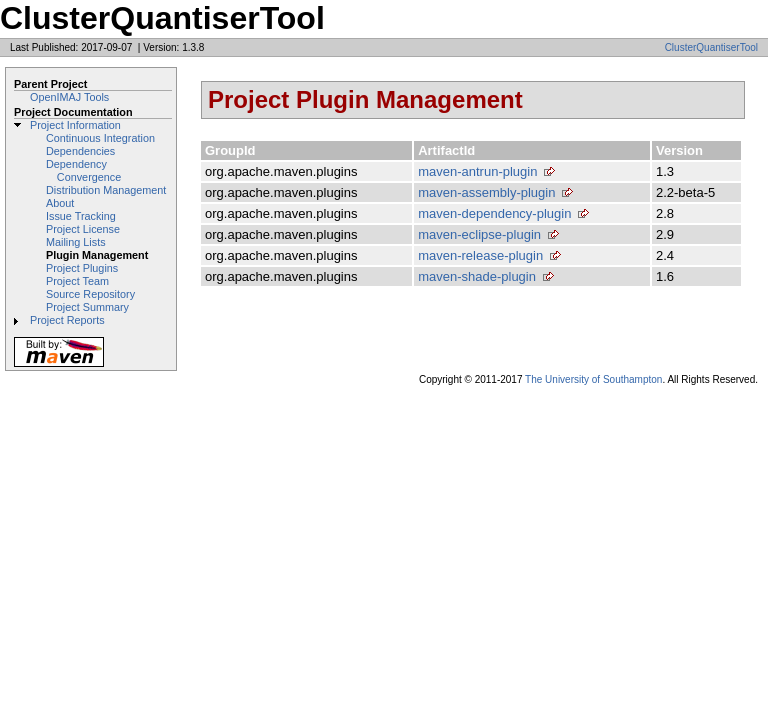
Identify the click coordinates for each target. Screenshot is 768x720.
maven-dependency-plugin (494, 213)
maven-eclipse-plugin (479, 234)
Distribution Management (106, 190)
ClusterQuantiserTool (711, 47)
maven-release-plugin (480, 255)
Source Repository (90, 294)
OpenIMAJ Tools (69, 97)
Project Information (75, 125)
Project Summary (87, 307)
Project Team (77, 281)
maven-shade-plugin (477, 276)
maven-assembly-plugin (486, 192)
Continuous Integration (100, 138)
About (60, 203)
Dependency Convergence (83, 170)
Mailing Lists (76, 242)
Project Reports (67, 320)
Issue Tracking (81, 216)
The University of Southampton (593, 379)
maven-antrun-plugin (477, 171)
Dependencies (80, 151)
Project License (83, 229)
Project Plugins (82, 268)
